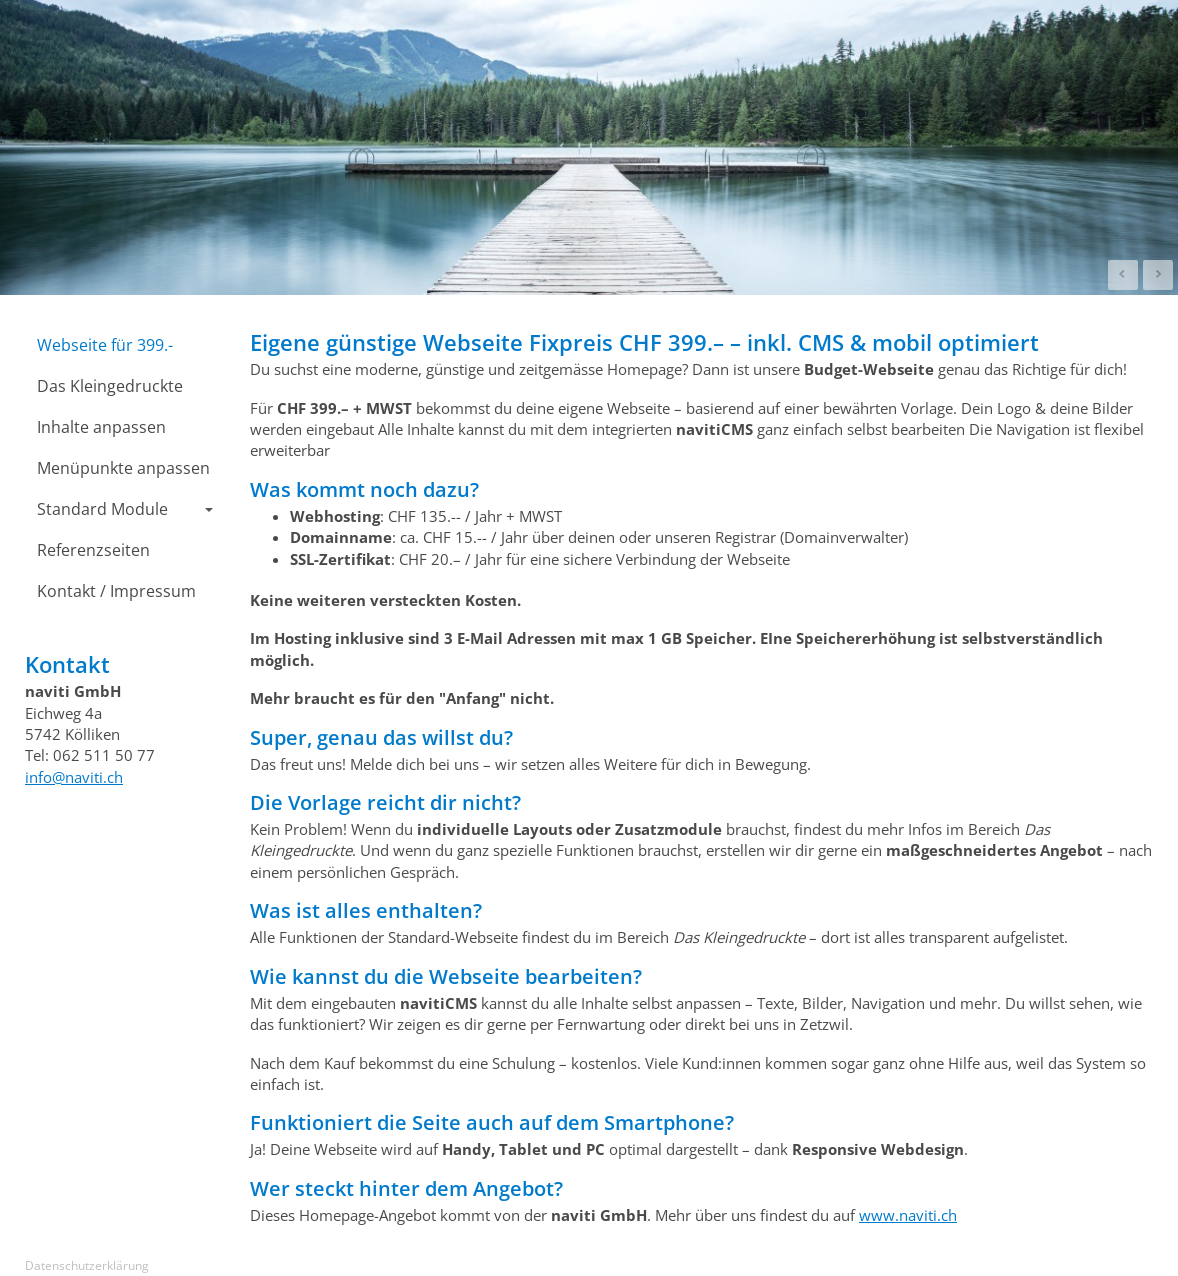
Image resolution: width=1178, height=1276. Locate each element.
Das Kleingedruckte (110, 386)
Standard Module (125, 509)
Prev (1123, 275)
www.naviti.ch (908, 1215)
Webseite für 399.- (105, 345)
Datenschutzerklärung (87, 1265)
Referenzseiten (93, 550)
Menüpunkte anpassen (123, 468)
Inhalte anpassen (101, 427)
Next (1158, 275)
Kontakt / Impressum (116, 591)
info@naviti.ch (74, 777)
